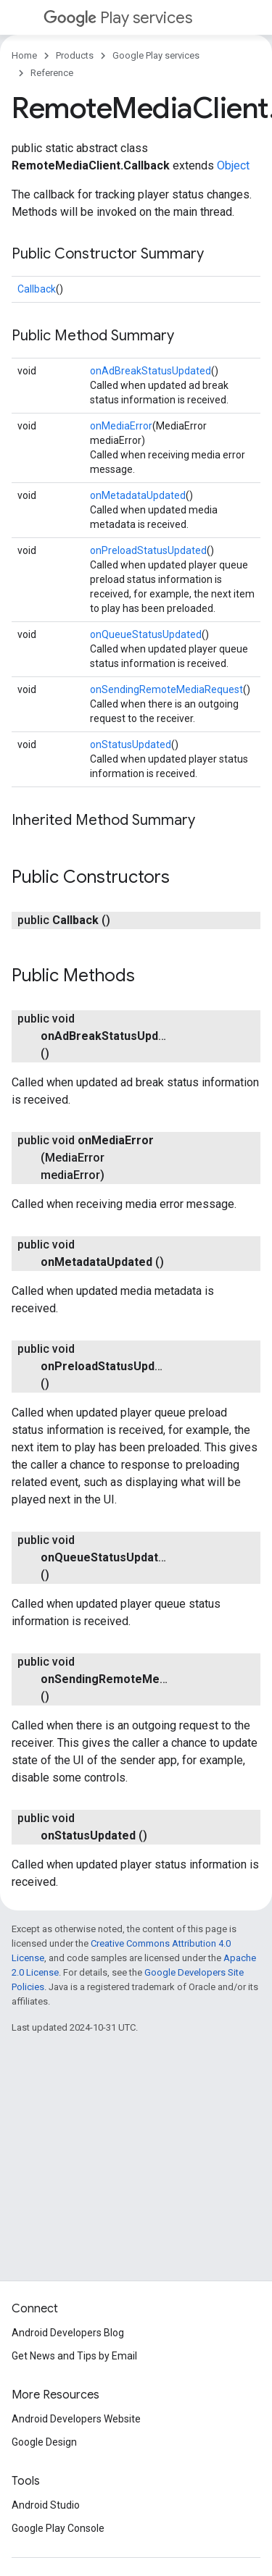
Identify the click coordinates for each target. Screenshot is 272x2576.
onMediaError (121, 426)
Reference (51, 72)
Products (75, 55)
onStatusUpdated (130, 744)
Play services (118, 18)
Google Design (44, 2442)
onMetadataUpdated (138, 495)
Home (24, 55)
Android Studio (46, 2505)
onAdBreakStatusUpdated (150, 371)
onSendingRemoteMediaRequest (166, 689)
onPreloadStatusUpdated (148, 550)
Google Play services (155, 55)
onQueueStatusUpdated (146, 634)
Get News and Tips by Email (74, 2356)
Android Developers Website (76, 2419)
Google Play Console (58, 2528)
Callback (36, 289)
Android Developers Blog (68, 2332)
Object (233, 165)
